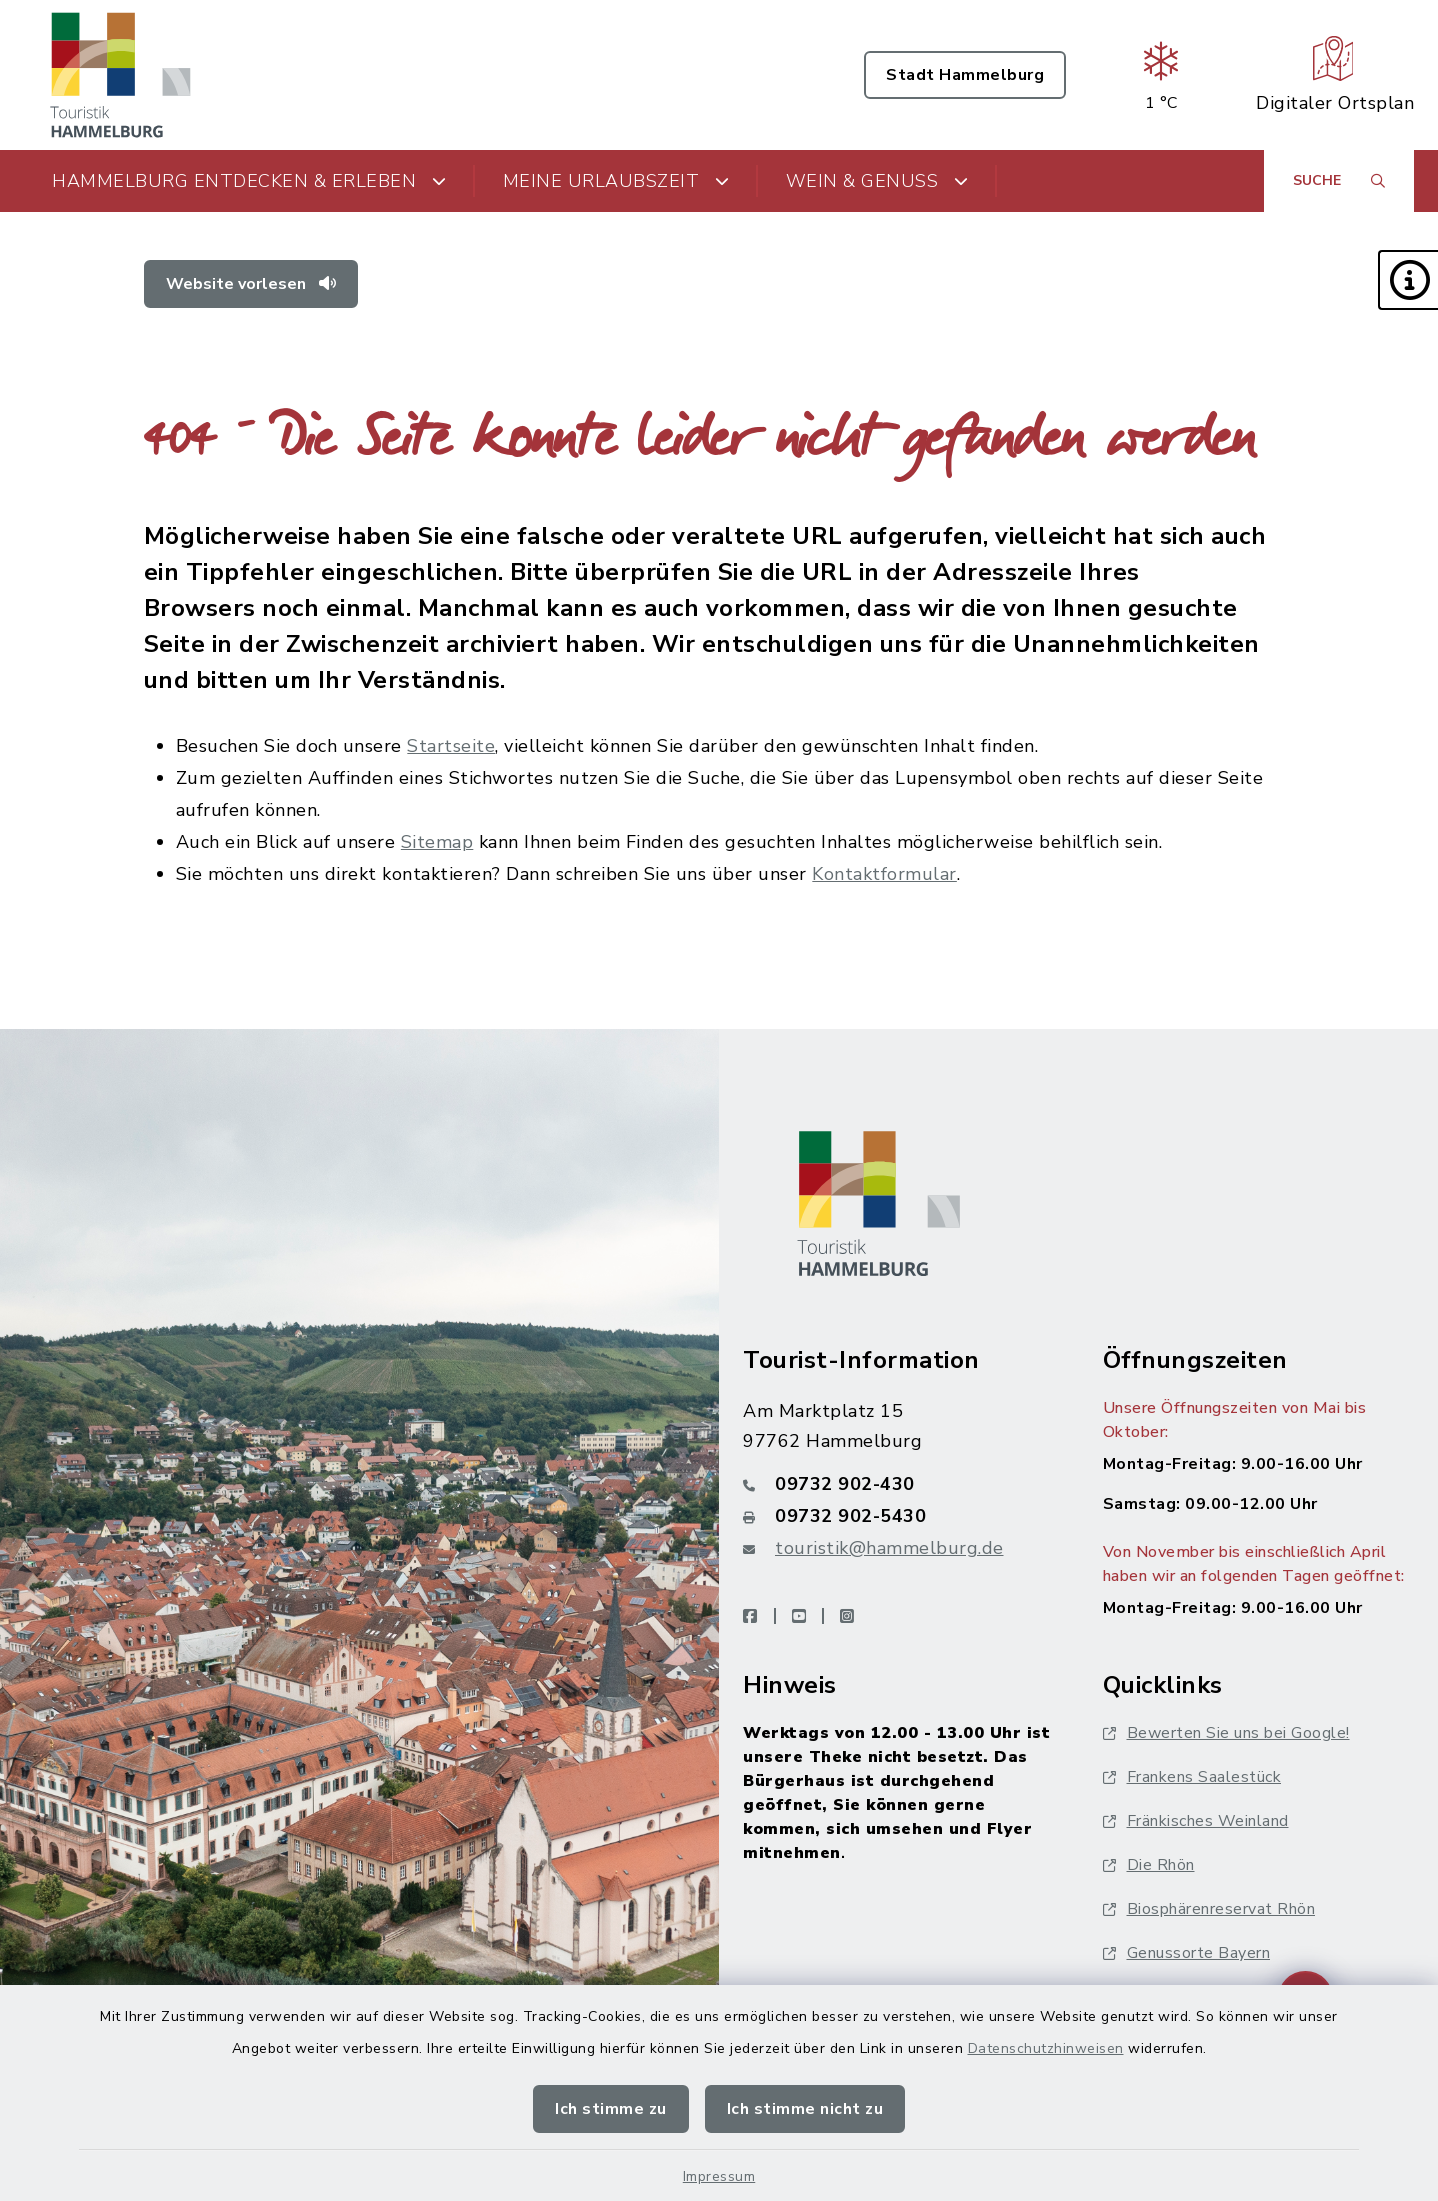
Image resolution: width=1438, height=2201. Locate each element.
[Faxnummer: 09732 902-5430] (899, 1516)
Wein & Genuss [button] (877, 181)
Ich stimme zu (611, 2109)
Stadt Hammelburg (965, 75)
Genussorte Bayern (1187, 1953)
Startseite (451, 746)
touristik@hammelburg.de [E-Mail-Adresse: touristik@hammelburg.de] (889, 1548)
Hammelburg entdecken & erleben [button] (249, 181)
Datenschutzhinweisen (1046, 2048)
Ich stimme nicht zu (805, 2109)
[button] (1408, 280)
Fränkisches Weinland (1196, 1821)
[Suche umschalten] (1339, 181)
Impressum (719, 2176)
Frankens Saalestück (1192, 1777)
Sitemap (437, 842)
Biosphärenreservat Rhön (1209, 1909)
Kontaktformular (884, 874)
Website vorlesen (251, 284)
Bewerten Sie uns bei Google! (1226, 1733)
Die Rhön (1149, 1865)
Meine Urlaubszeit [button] (616, 181)
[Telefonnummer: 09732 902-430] (899, 1484)
